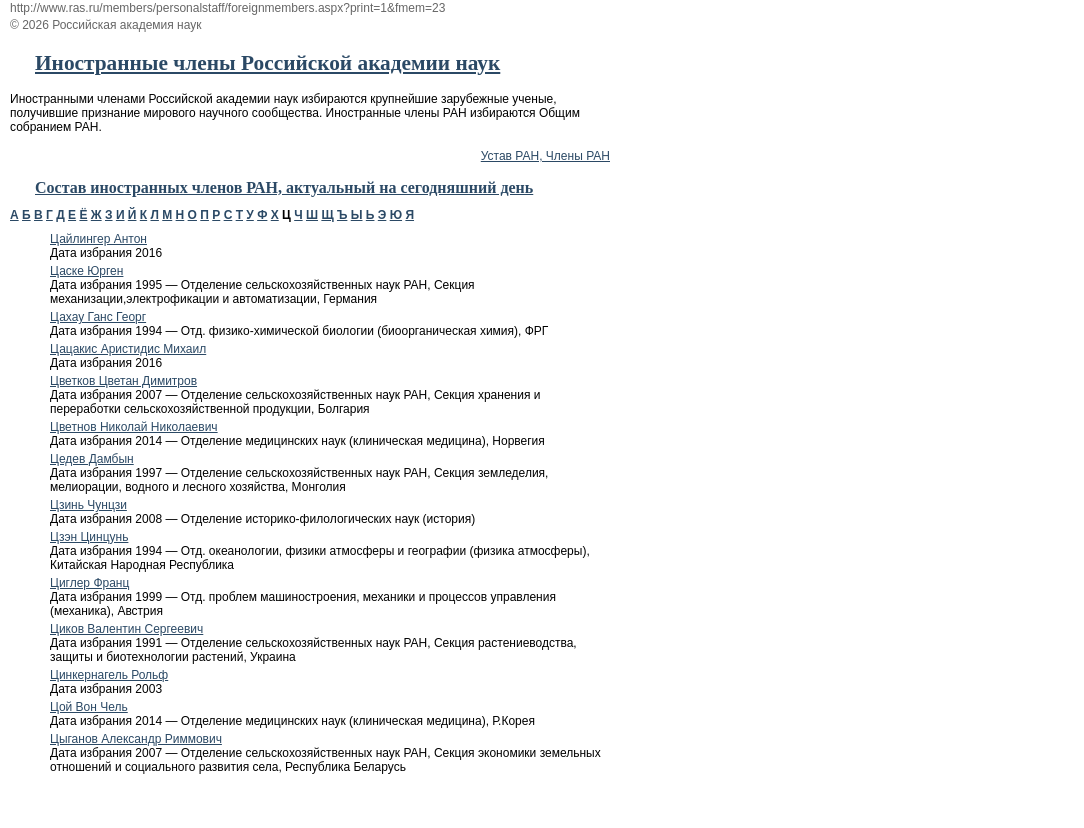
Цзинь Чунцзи (88, 505)
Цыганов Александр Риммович (136, 739)
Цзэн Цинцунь (89, 537)
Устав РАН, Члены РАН (545, 156)
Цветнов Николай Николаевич (134, 427)
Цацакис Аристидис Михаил (128, 349)
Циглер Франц (89, 583)
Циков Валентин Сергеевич (126, 629)
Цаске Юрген (86, 271)
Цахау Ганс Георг (98, 317)
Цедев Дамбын (92, 459)
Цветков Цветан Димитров (123, 381)
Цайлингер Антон (98, 239)
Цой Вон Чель (89, 707)
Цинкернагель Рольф (109, 675)
